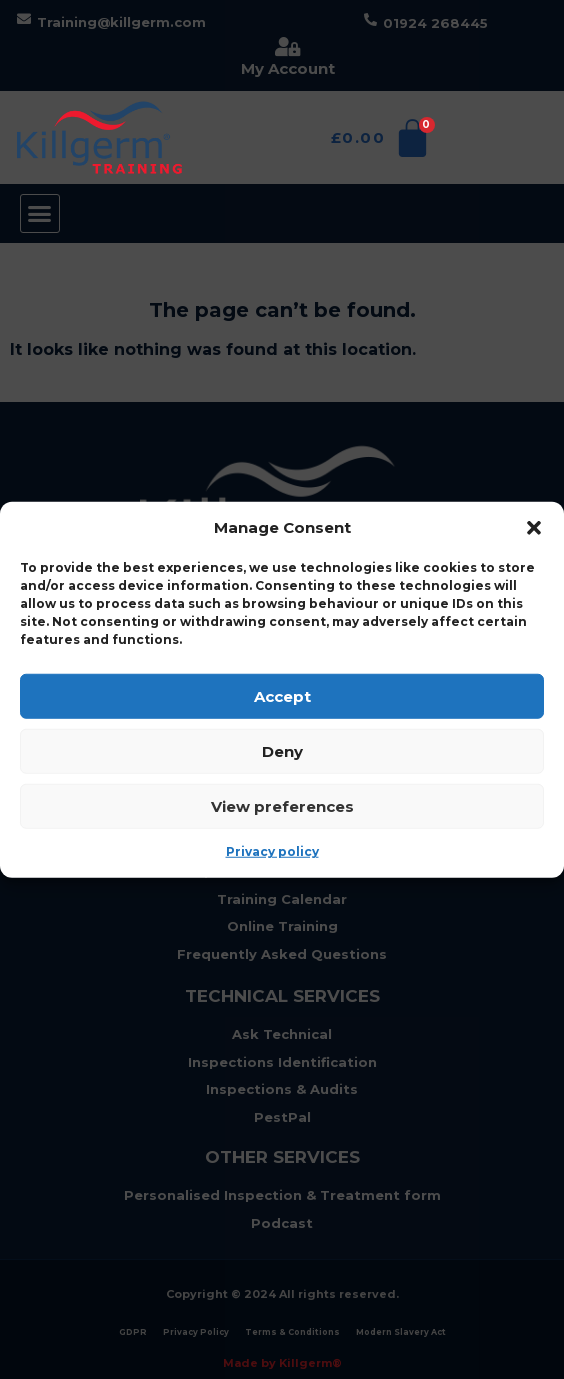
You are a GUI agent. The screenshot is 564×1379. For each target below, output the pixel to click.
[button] (534, 528)
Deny (282, 750)
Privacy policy (272, 851)
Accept (282, 695)
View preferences (282, 805)
